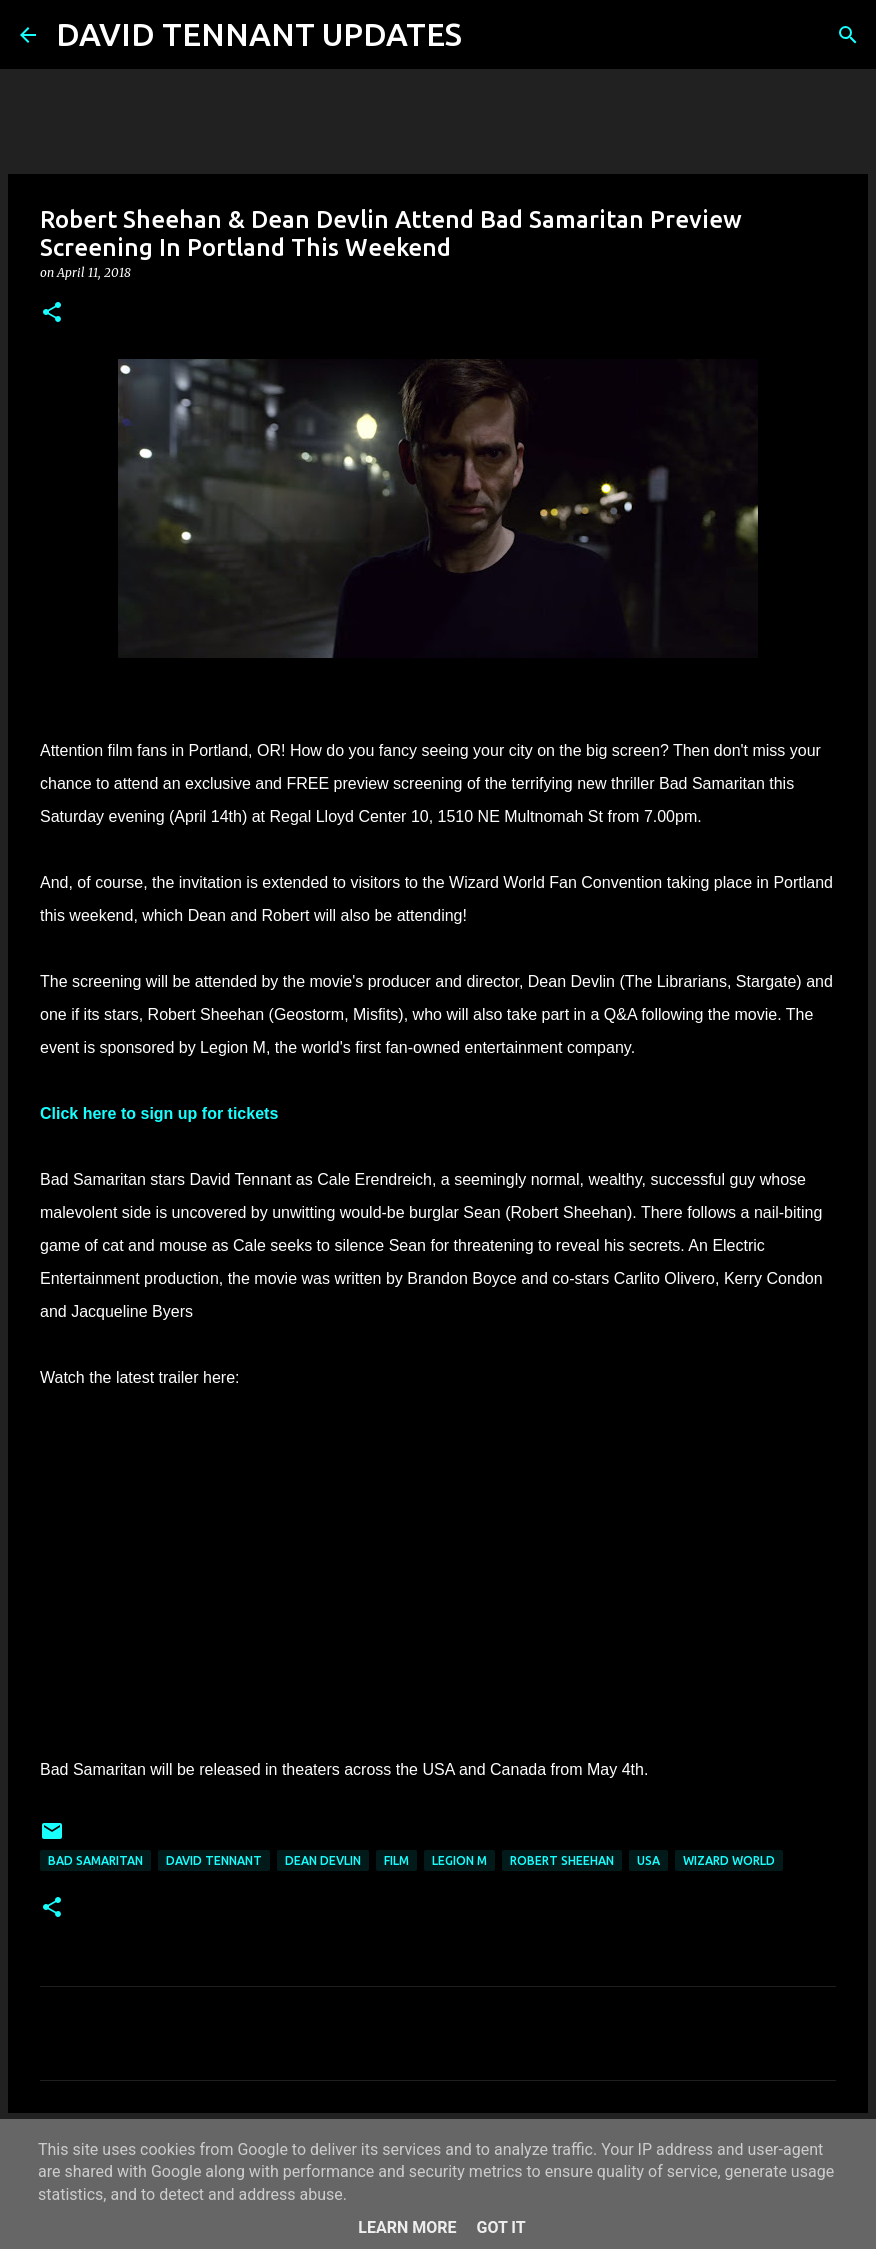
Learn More (407, 2227)
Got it (500, 2227)
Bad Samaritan (95, 1860)
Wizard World (729, 1860)
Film (396, 1860)
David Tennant (214, 1860)
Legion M (459, 1860)
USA (648, 1860)
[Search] (490, 35)
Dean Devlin (323, 1860)
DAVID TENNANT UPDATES (259, 34)
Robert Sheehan (562, 1860)
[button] (52, 313)
